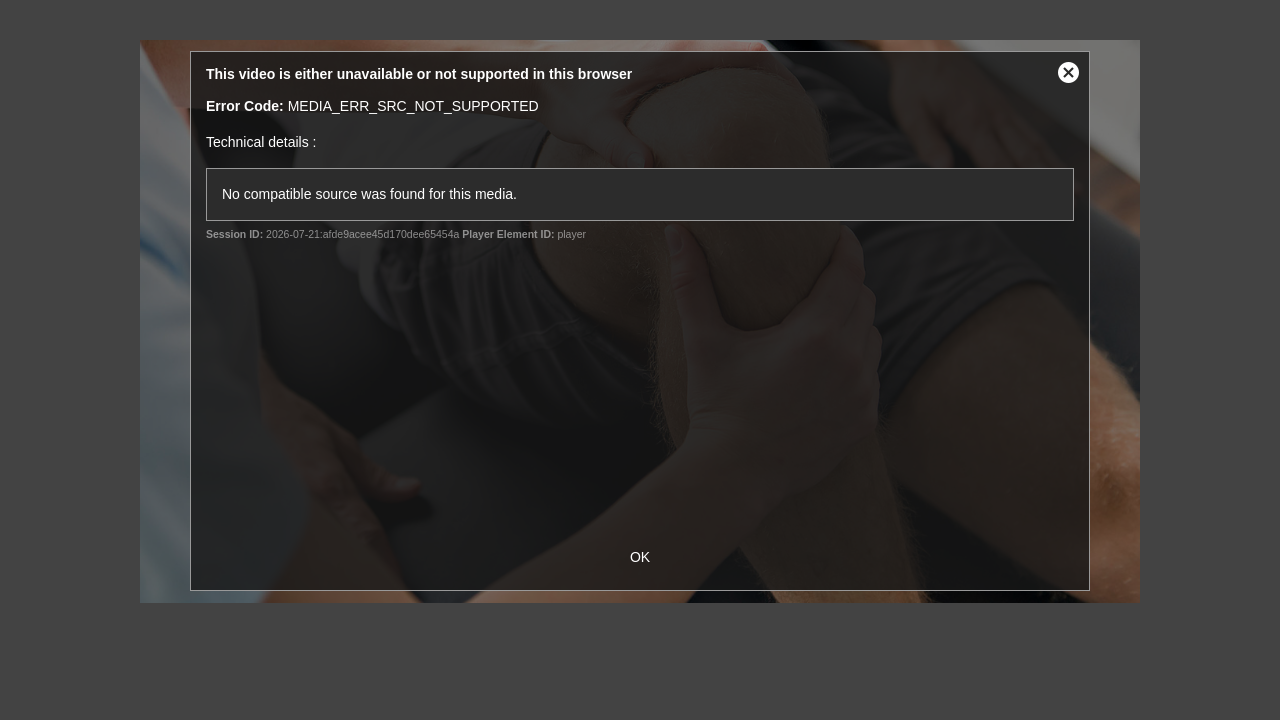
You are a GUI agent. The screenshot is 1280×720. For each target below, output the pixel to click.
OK (640, 557)
